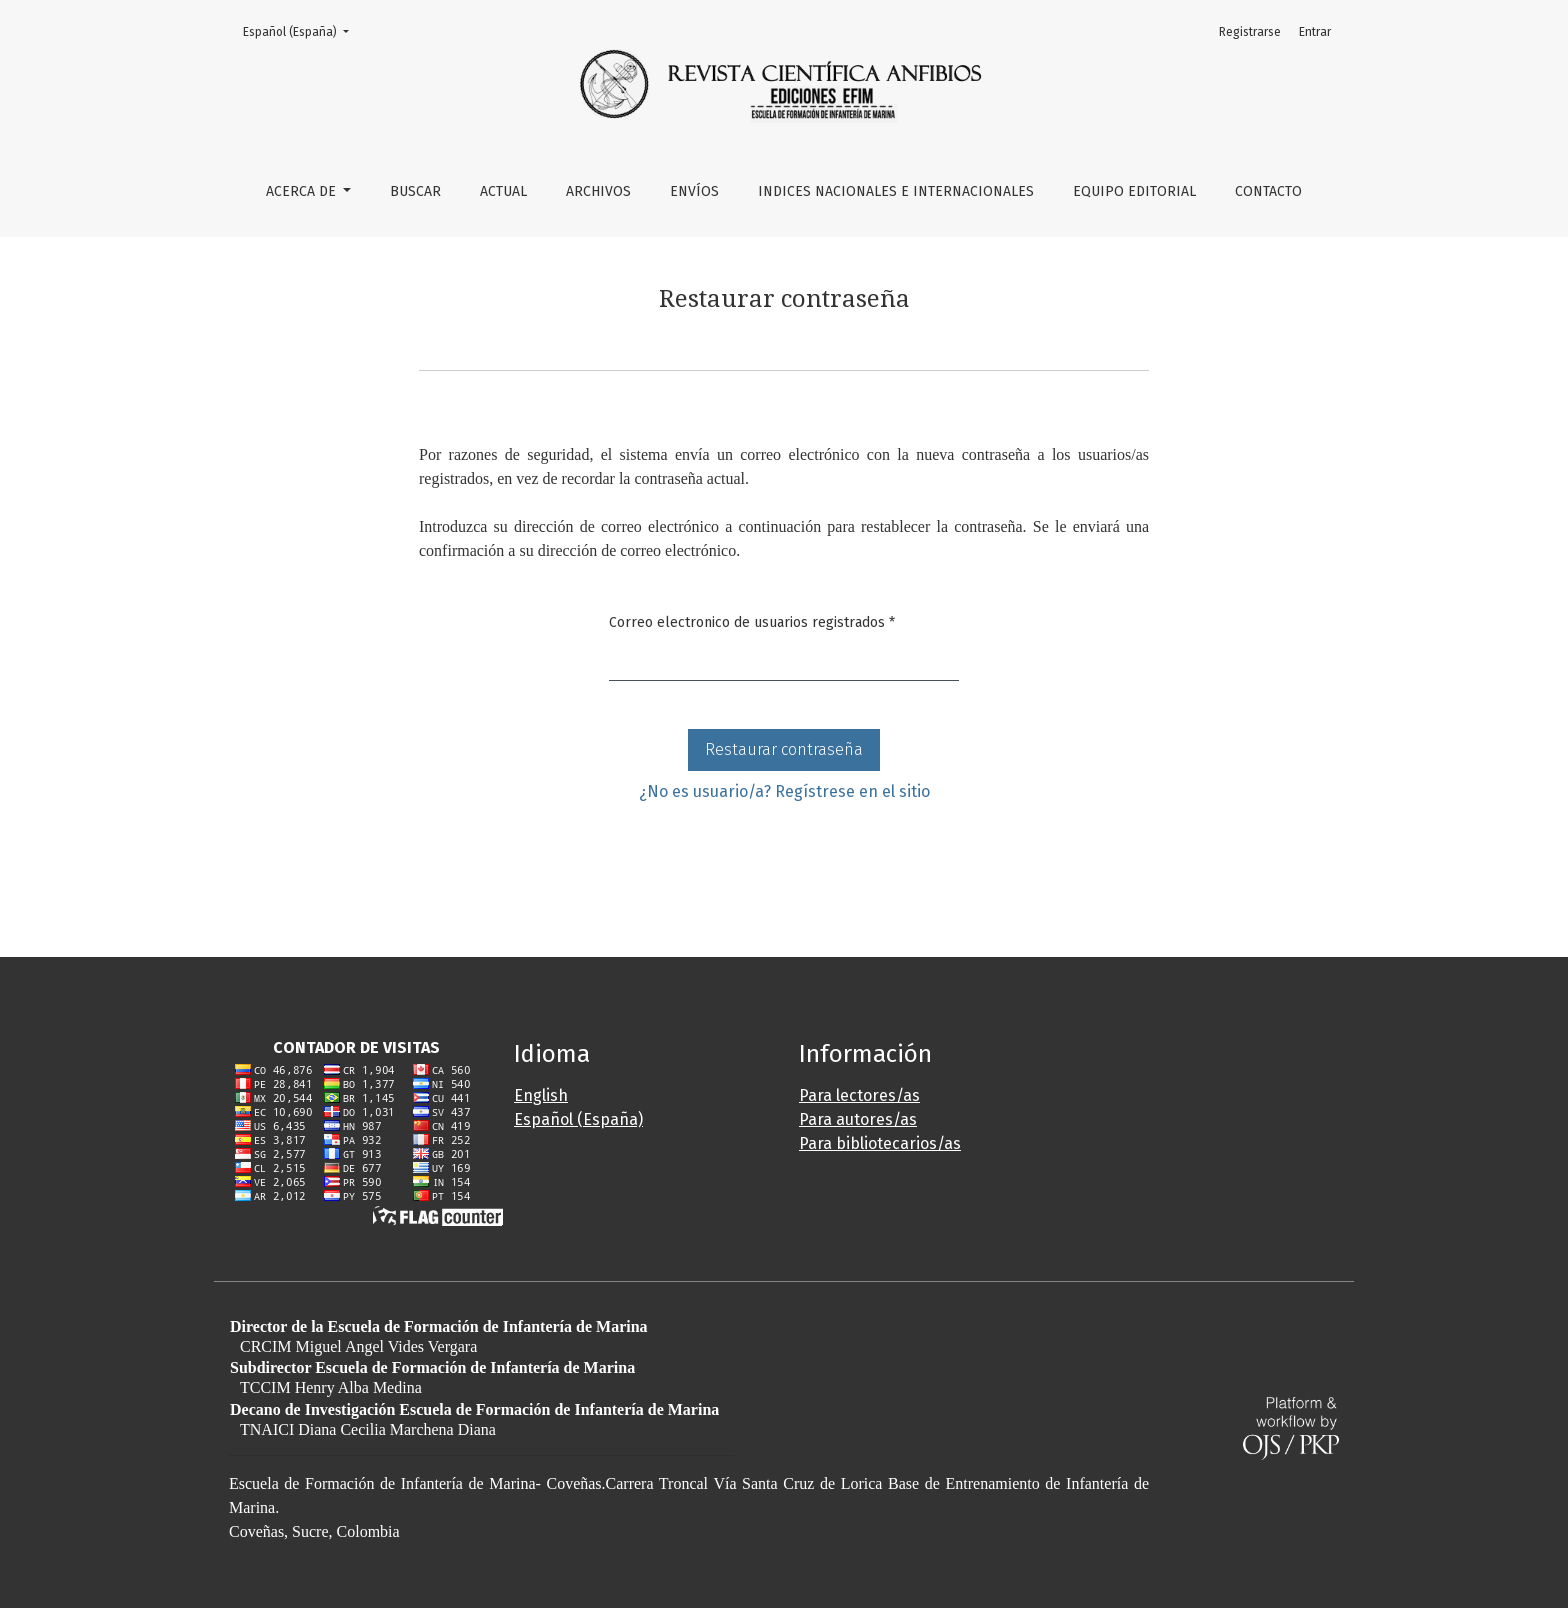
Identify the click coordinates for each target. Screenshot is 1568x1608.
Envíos (694, 191)
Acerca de (303, 191)
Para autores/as (858, 1119)
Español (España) (302, 30)
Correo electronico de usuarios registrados (752, 621)
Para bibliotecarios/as (880, 1143)
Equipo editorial (1134, 191)
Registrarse (1250, 32)
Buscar (415, 191)
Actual (503, 191)
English (541, 1095)
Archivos (598, 191)
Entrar (1315, 32)
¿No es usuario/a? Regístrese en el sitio (784, 791)
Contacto (1268, 191)
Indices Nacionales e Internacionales (896, 191)
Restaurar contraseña (784, 749)
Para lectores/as (859, 1095)
